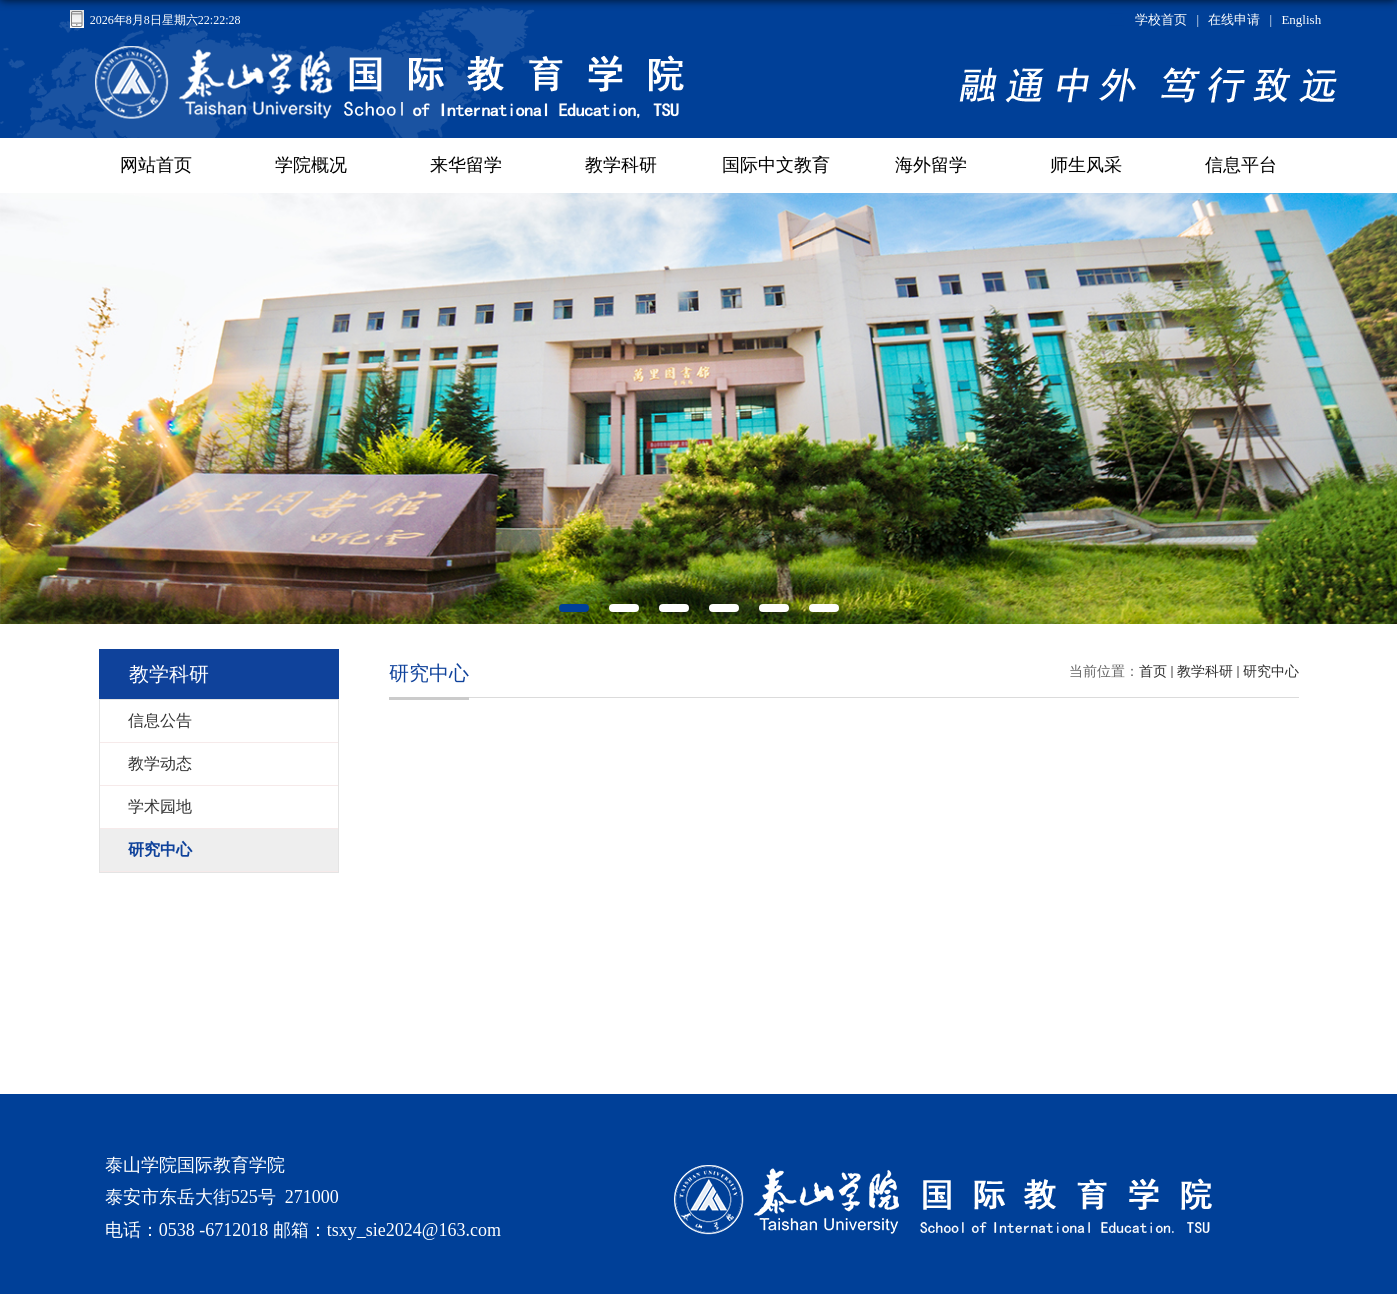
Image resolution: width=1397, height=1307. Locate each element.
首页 (1153, 671)
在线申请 (1234, 19)
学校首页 (1161, 19)
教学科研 (1205, 671)
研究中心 (1271, 671)
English (1301, 19)
